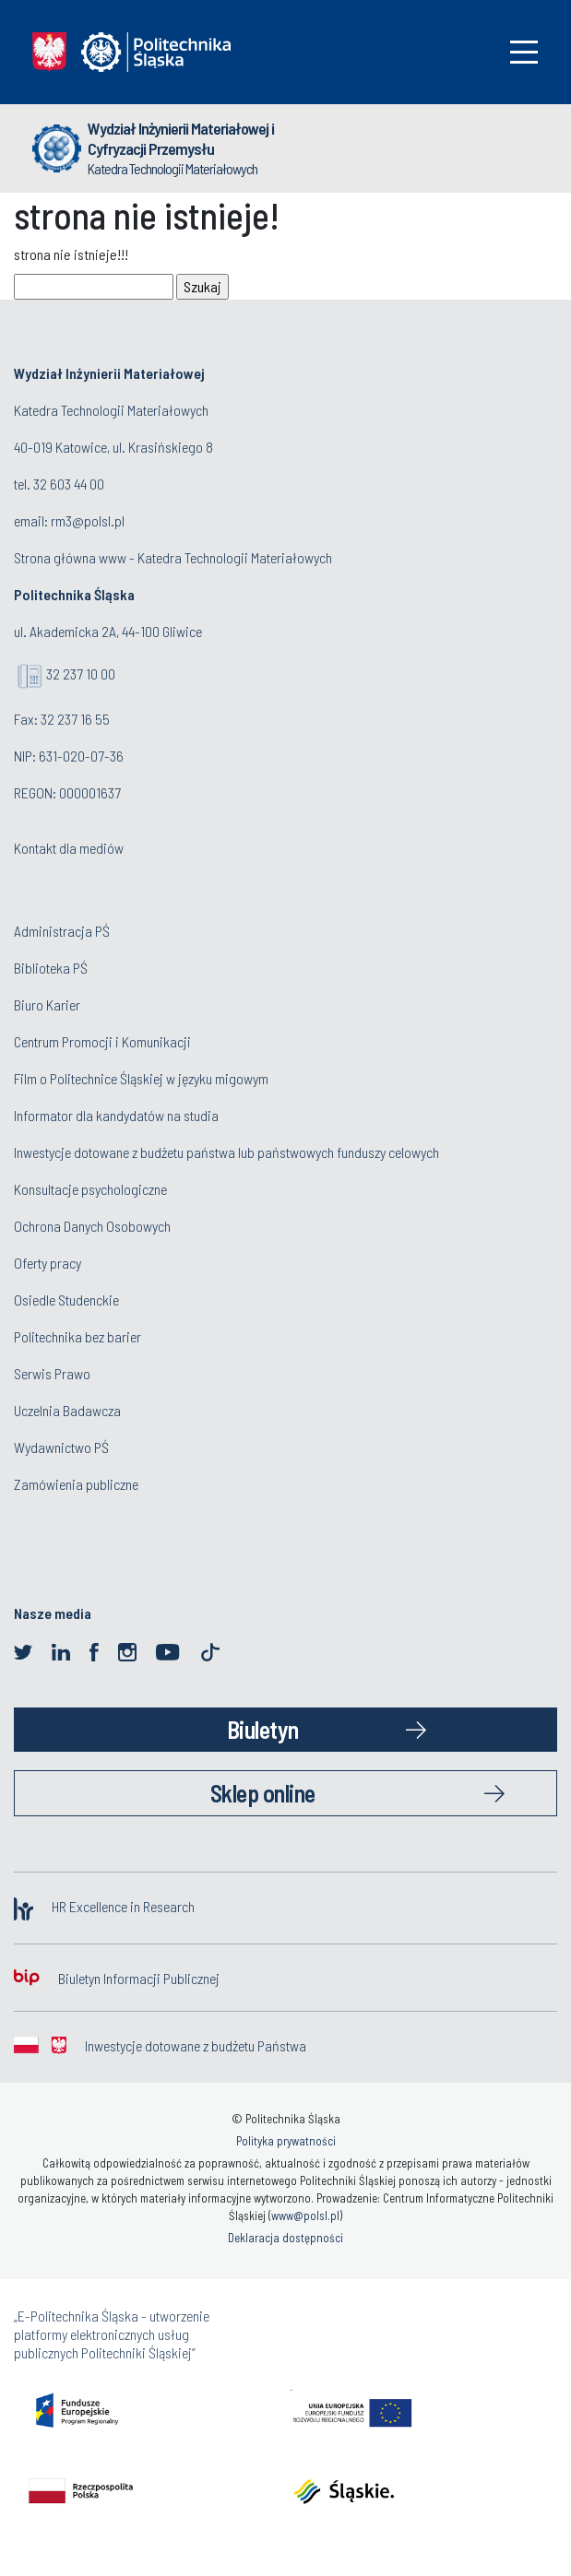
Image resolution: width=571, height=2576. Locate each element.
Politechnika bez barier (77, 1336)
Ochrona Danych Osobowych (92, 1226)
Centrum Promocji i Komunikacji (102, 1041)
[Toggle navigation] (524, 52)
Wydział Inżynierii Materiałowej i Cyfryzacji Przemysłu (181, 138)
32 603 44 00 (68, 483)
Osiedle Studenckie (66, 1299)
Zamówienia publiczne (76, 1484)
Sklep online (262, 1792)
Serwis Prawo (52, 1373)
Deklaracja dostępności (285, 2237)
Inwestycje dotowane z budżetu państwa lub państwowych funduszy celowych (228, 1152)
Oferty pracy (47, 1262)
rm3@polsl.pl (88, 520)
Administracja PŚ (62, 930)
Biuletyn (263, 1729)
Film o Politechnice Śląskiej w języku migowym (141, 1078)
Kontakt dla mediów (69, 848)
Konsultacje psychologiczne (90, 1189)
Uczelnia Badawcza (67, 1410)
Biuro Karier (47, 1004)
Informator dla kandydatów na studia (116, 1115)
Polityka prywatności (286, 2140)
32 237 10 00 (80, 673)
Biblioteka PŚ (51, 967)
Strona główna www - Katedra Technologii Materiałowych (173, 557)
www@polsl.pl (305, 2215)
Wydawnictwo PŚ (61, 1447)
